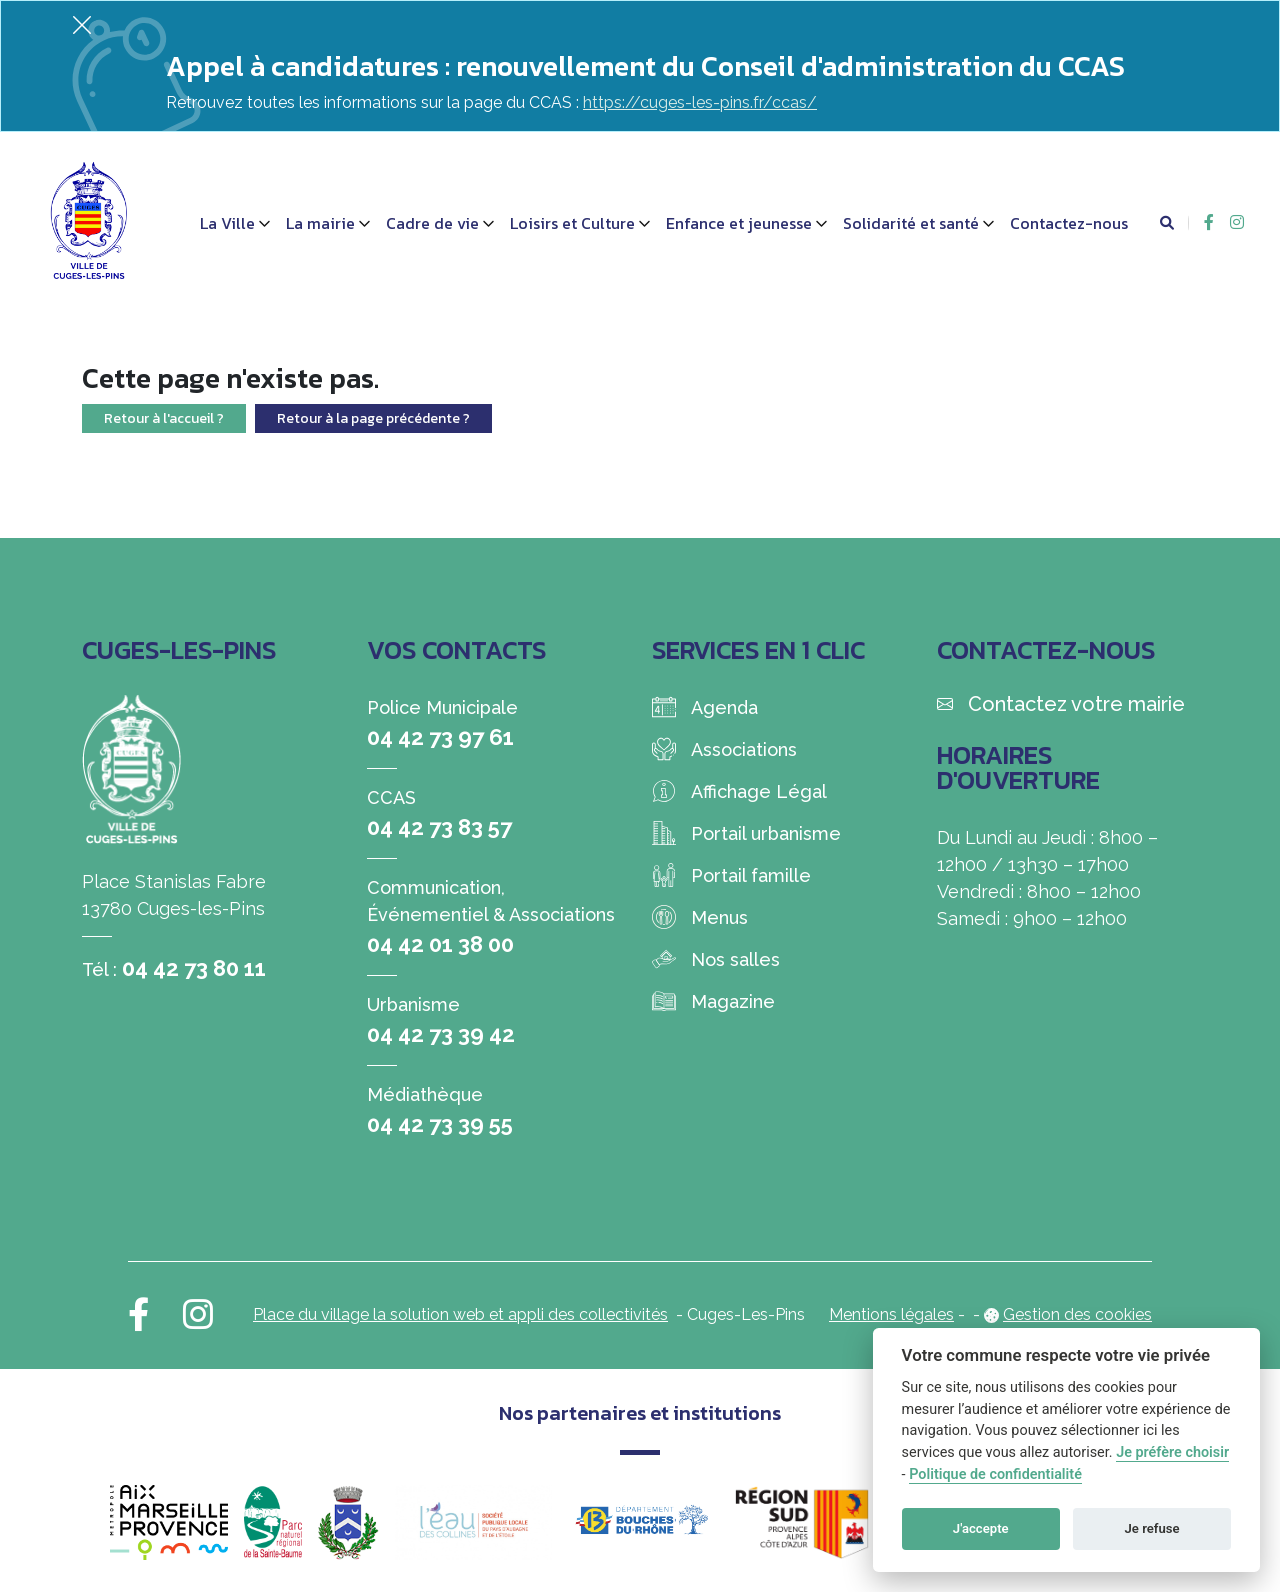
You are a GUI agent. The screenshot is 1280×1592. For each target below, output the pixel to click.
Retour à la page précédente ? (373, 418)
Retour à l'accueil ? (164, 418)
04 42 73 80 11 (194, 968)
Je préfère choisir (1172, 1452)
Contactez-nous (1069, 223)
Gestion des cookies (1077, 1314)
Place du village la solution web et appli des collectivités (460, 1314)
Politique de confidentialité (995, 1474)
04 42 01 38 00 (440, 944)
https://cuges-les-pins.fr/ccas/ (700, 102)
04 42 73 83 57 (439, 827)
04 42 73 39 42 (441, 1034)
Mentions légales (891, 1314)
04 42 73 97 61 (440, 737)
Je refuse (1152, 1528)
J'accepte (981, 1528)
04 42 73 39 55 (440, 1124)
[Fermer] (82, 24)
